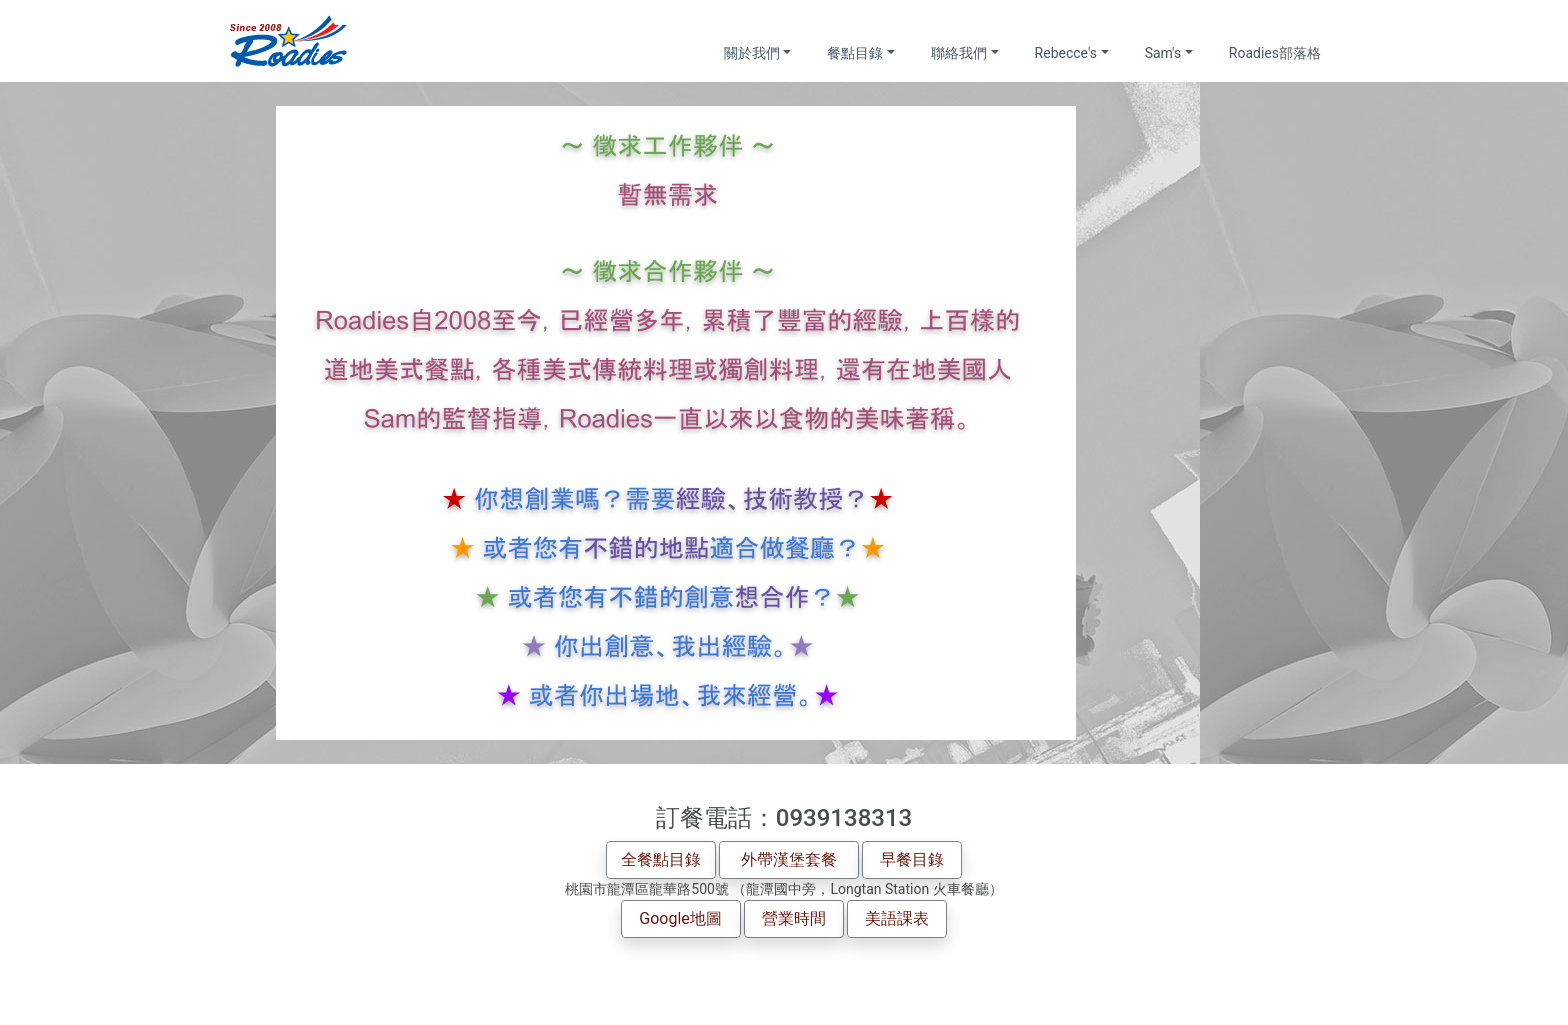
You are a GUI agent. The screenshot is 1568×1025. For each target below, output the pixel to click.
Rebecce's (1066, 53)
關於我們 (752, 53)
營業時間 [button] (794, 918)
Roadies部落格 (1275, 53)
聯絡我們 (959, 53)
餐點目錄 (855, 53)
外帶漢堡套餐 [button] (789, 859)
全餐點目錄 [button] (661, 859)
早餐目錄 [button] (912, 859)
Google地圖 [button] (680, 918)
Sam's (1163, 53)
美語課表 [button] (897, 918)
